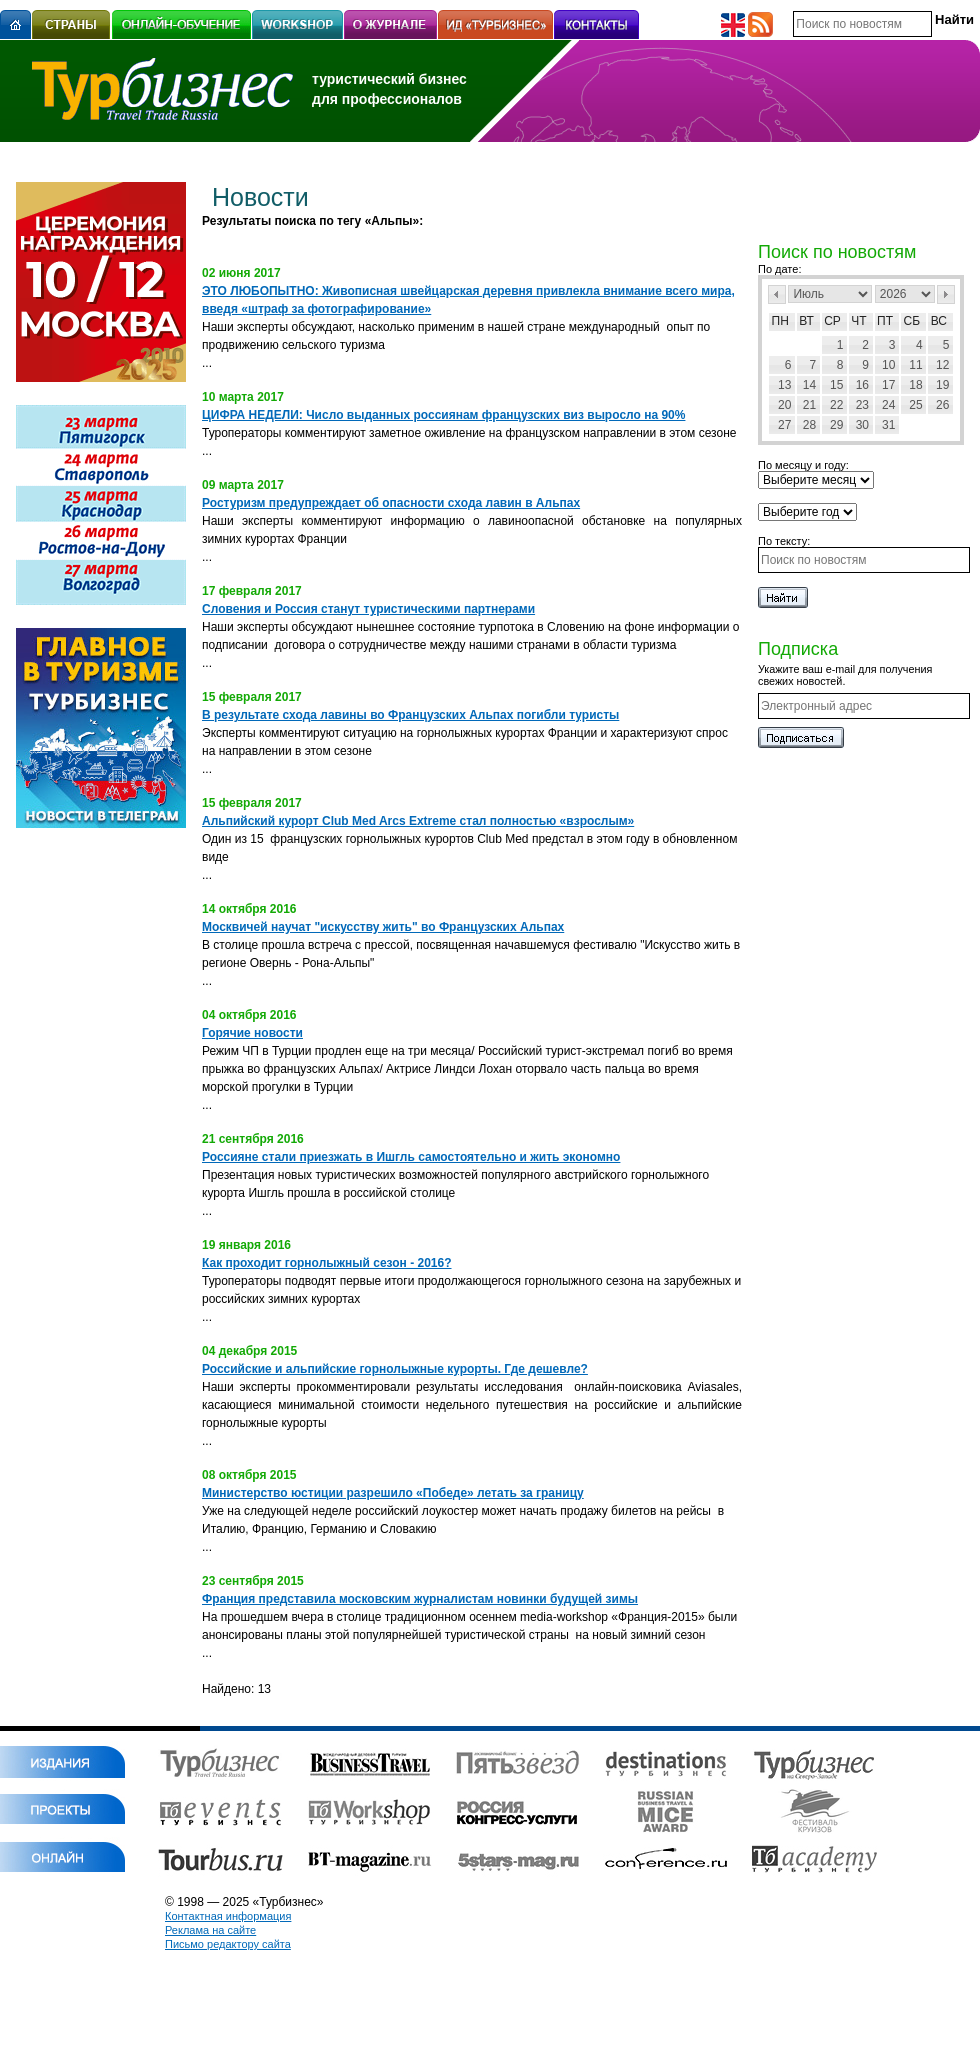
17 (888, 385)
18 (915, 385)
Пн (780, 321)
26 (942, 405)
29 (836, 425)
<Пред (777, 294)
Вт (806, 321)
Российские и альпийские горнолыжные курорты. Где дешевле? (395, 1369)
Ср (832, 321)
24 (888, 405)
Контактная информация (228, 1916)
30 (862, 425)
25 (915, 405)
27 (784, 425)
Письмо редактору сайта (228, 1944)
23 (862, 405)
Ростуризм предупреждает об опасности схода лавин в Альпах (391, 503)
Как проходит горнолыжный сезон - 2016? (327, 1263)
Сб (912, 321)
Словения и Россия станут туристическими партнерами (368, 609)
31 (888, 425)
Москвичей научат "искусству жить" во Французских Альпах (383, 927)
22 (836, 405)
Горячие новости (252, 1033)
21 (809, 405)
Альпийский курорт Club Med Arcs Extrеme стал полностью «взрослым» (418, 821)
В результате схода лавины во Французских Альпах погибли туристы (410, 715)
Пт (885, 321)
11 (915, 365)
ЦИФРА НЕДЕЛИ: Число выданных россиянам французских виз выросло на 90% (443, 415)
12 (942, 365)
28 (809, 425)
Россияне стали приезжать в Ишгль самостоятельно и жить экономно (411, 1157)
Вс (939, 321)
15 (836, 385)
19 (942, 385)
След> (946, 294)
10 (888, 365)
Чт (858, 321)
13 (784, 385)
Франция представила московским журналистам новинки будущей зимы (420, 1599)
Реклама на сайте (210, 1930)
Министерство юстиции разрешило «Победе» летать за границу (393, 1493)
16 (862, 385)
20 (784, 405)
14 (809, 385)
